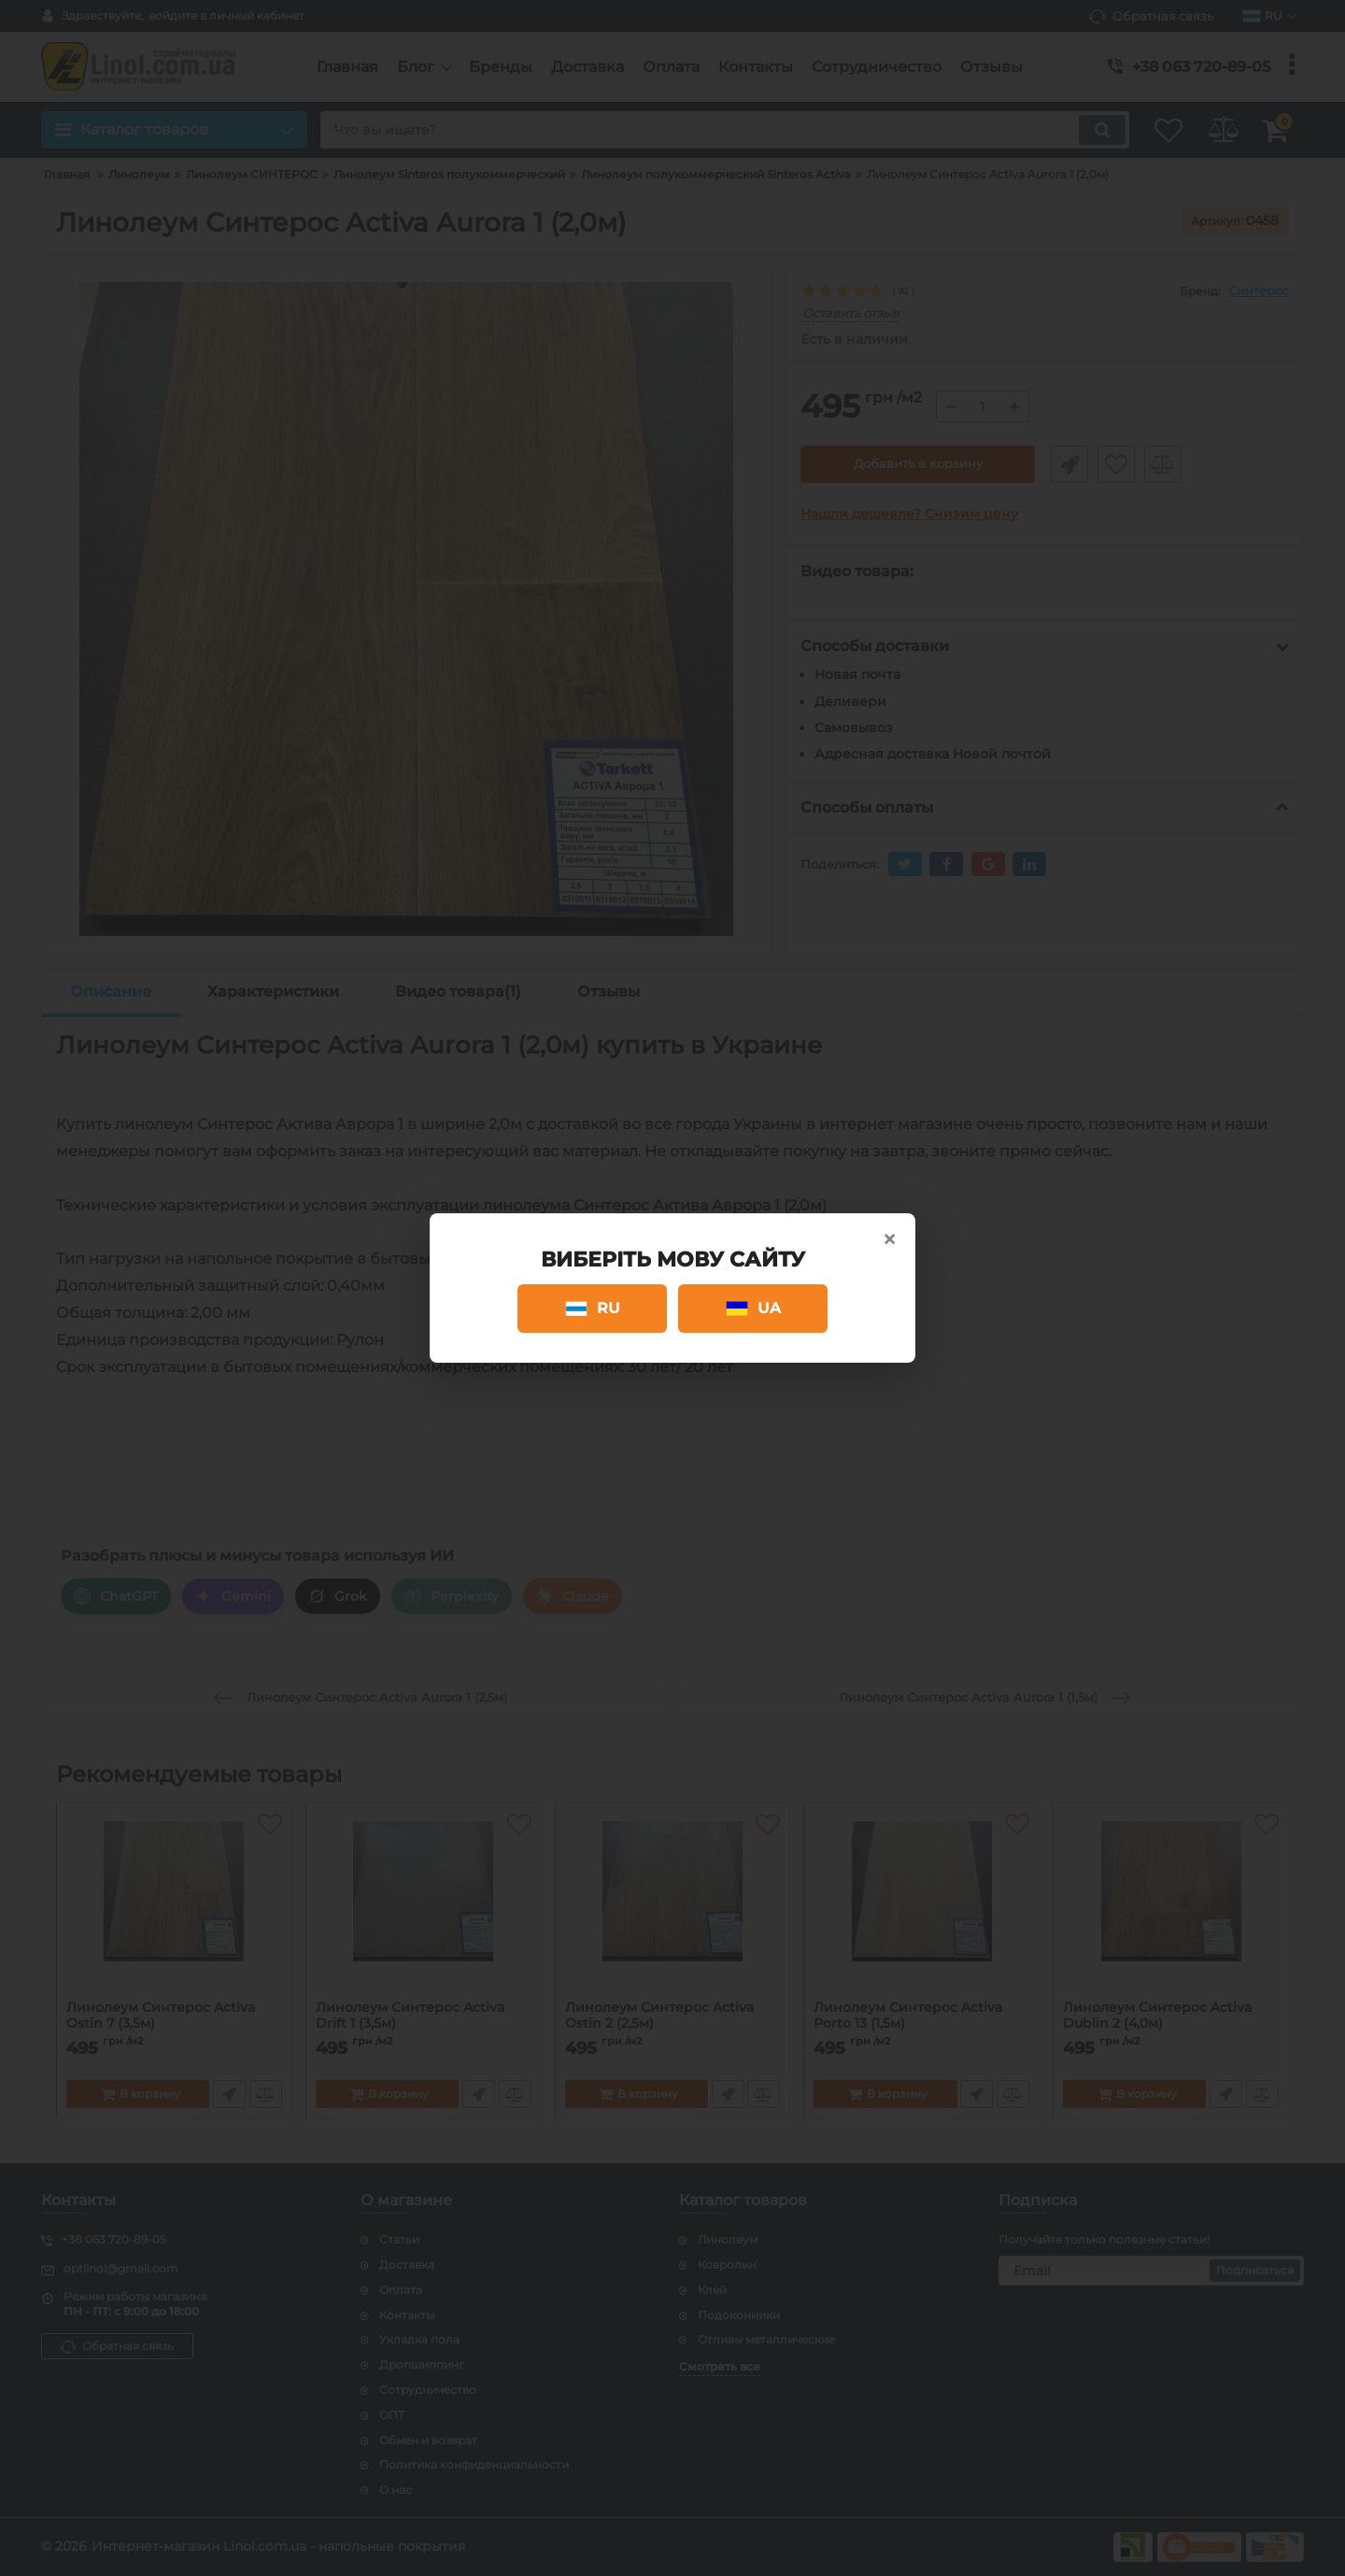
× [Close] (889, 1239)
